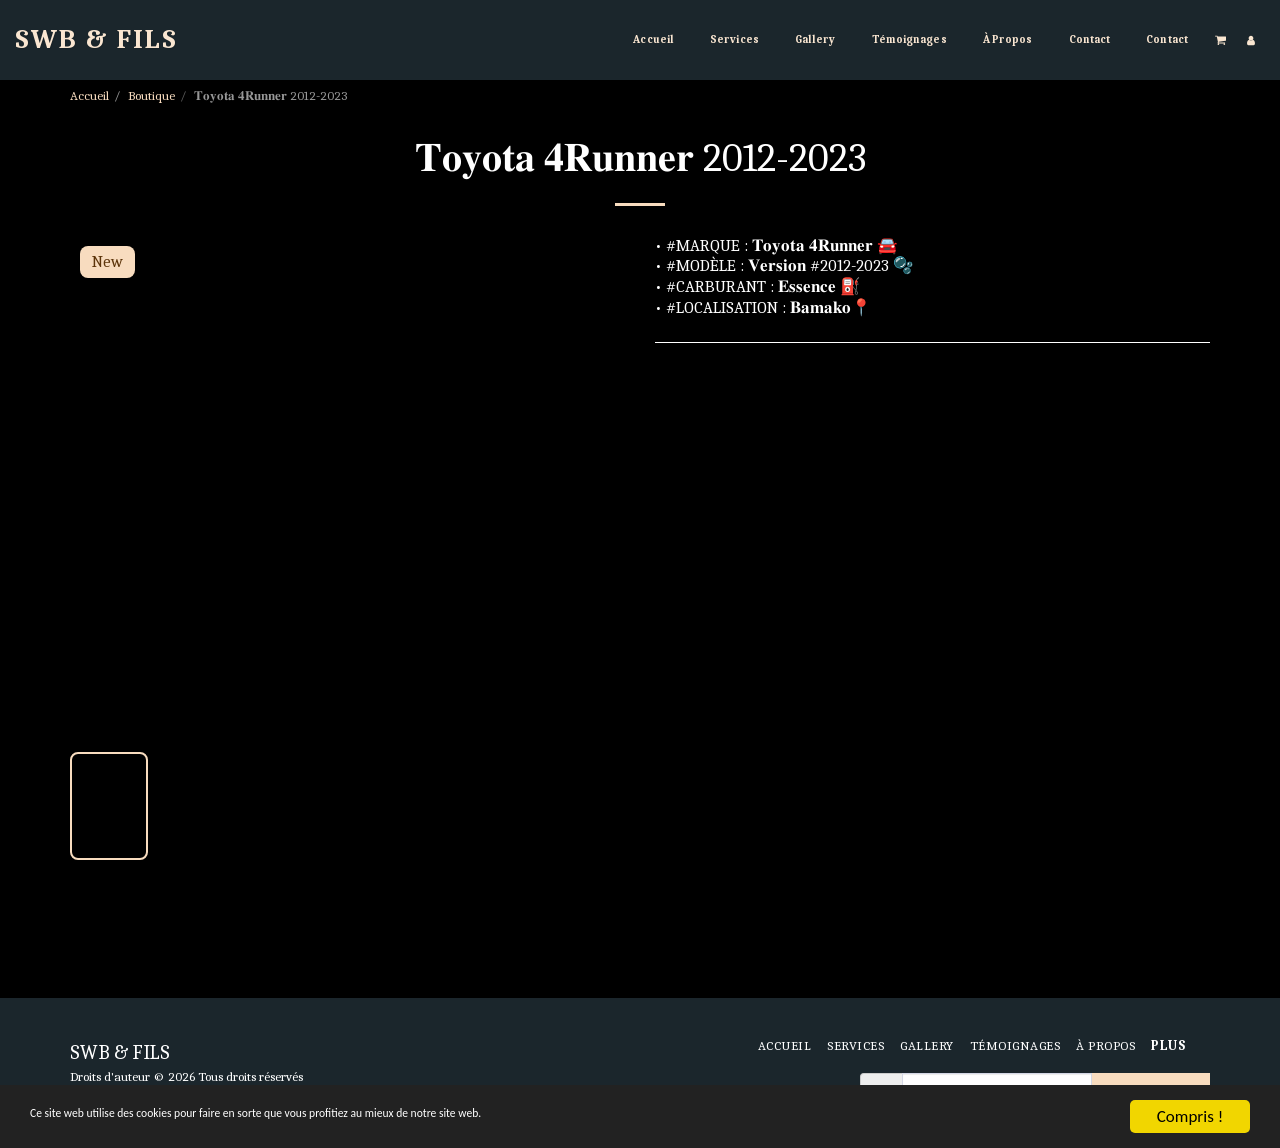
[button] (1221, 39)
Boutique (151, 95)
